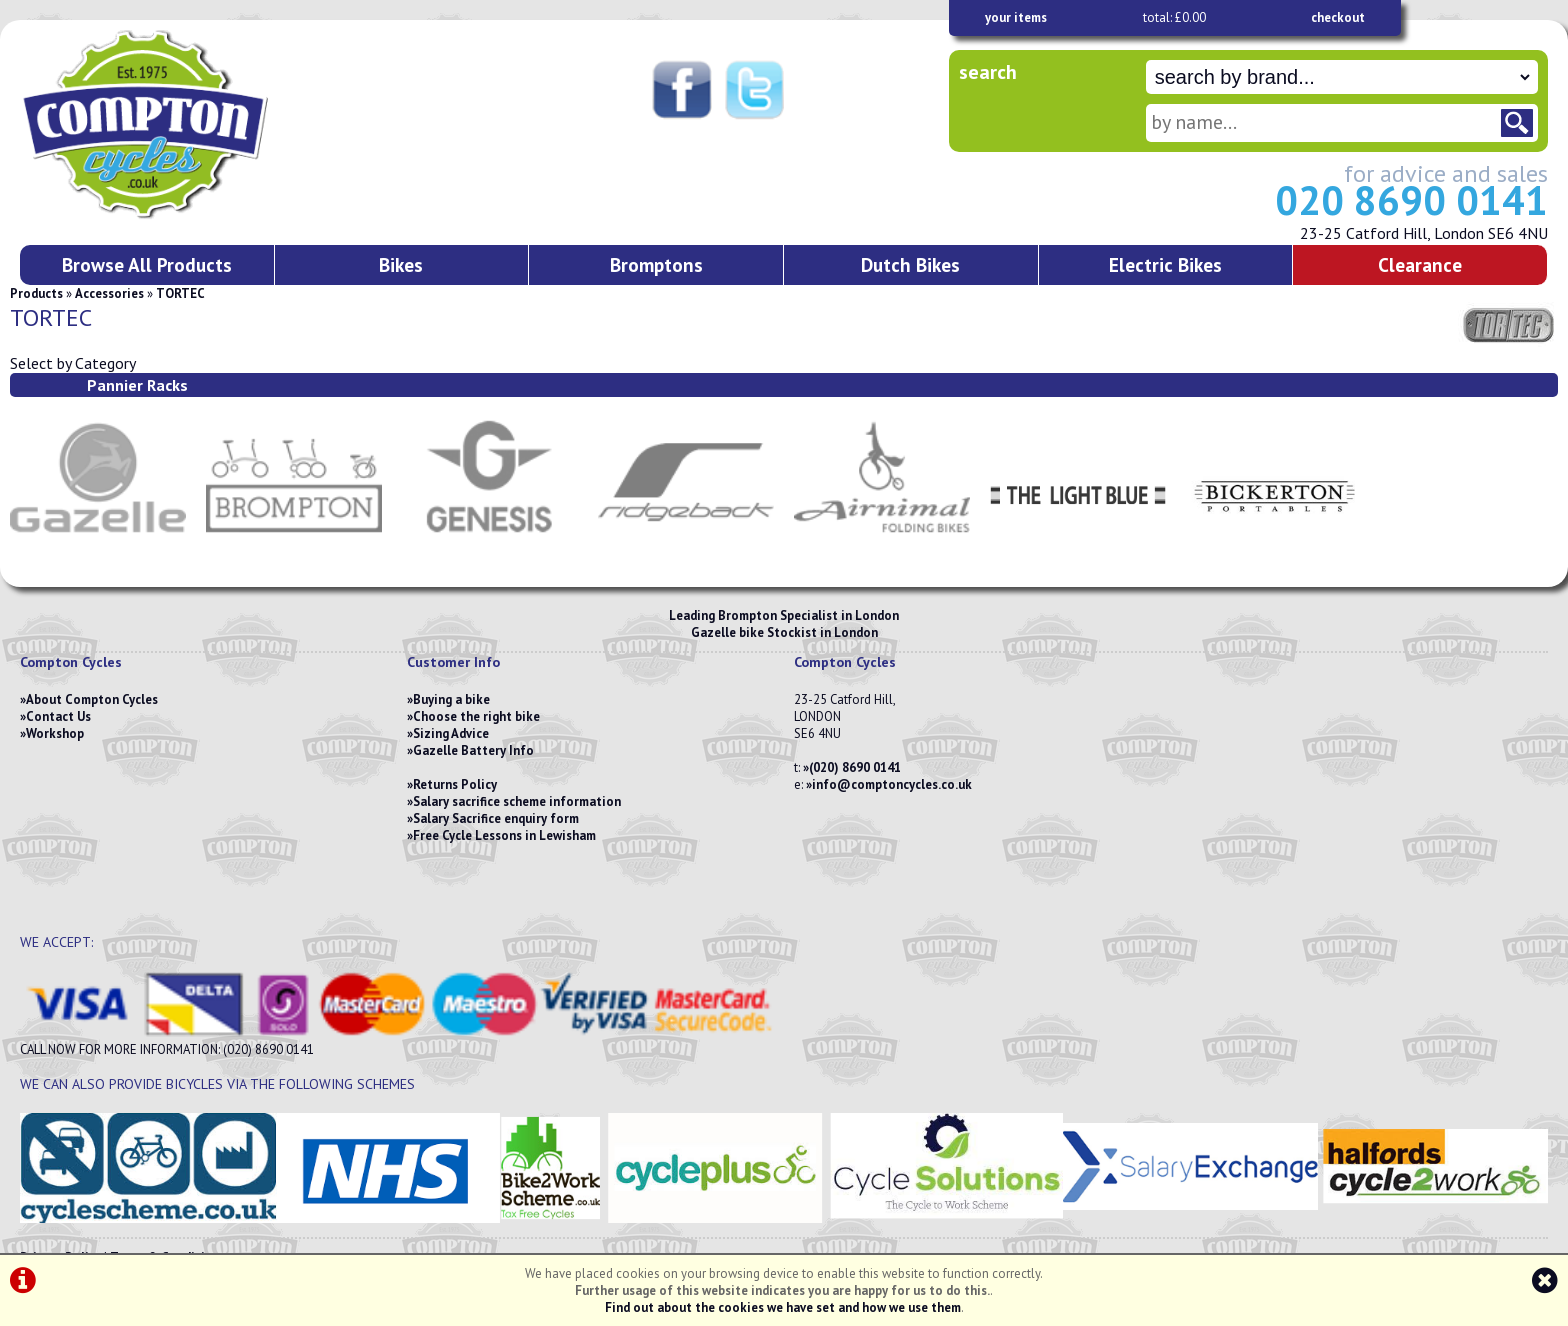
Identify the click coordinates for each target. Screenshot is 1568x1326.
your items (1016, 17)
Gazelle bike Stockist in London (784, 632)
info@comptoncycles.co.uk (892, 784)
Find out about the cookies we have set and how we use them (783, 1307)
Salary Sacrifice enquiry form (496, 818)
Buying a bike (451, 699)
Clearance (1420, 264)
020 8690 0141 (1411, 200)
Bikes (401, 264)
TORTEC (180, 293)
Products (36, 293)
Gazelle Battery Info (473, 750)
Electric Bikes (1165, 264)
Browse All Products (147, 264)
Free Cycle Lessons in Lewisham (504, 835)
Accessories (109, 293)
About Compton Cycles (92, 699)
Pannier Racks (137, 385)
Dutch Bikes (910, 264)
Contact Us (58, 716)
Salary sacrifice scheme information (517, 801)
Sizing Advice (451, 733)
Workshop (55, 733)
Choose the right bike (476, 716)
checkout (1338, 17)
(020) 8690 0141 (855, 767)
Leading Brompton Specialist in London (784, 615)
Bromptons (656, 264)
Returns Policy (455, 784)
